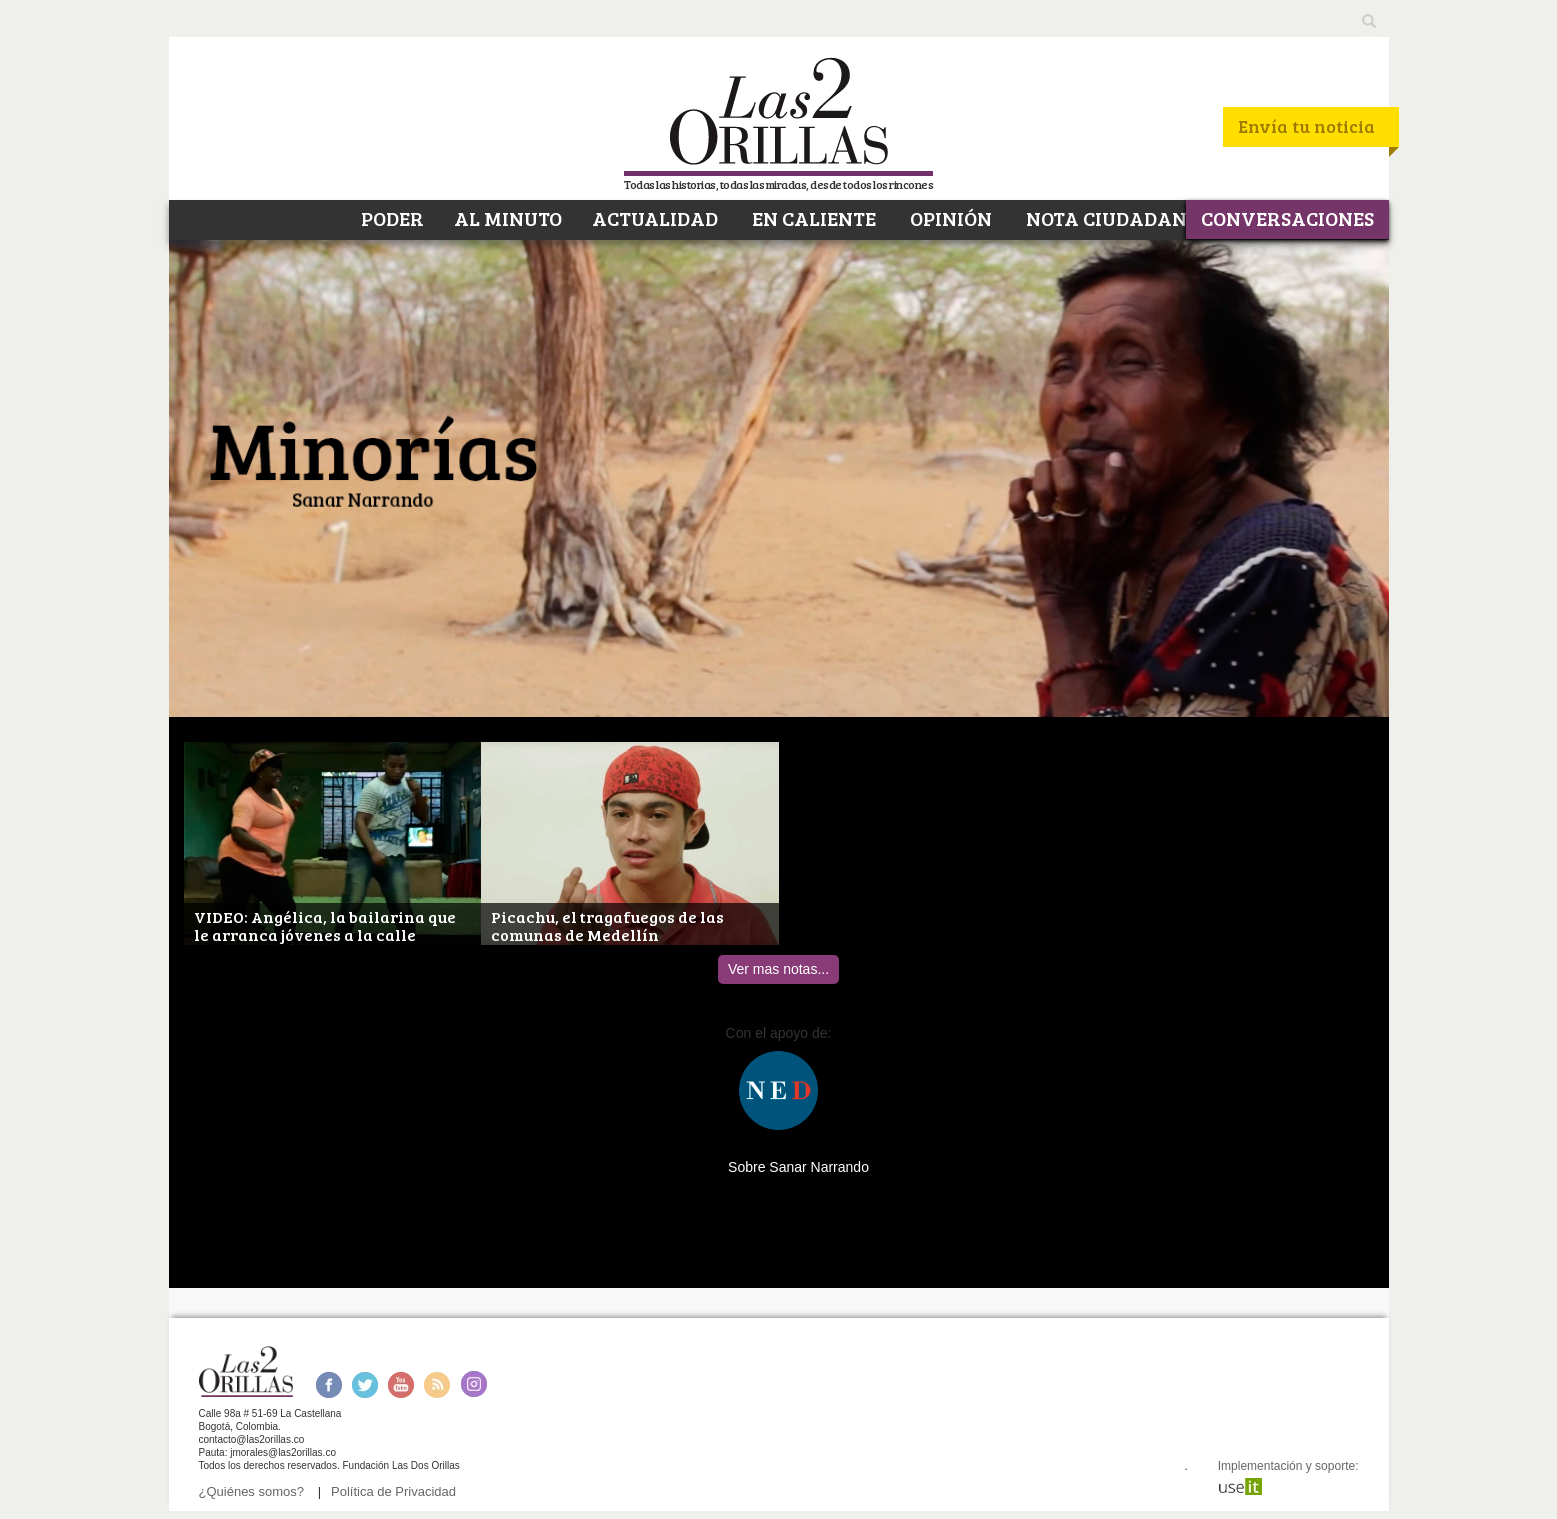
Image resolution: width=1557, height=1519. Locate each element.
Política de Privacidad (393, 1491)
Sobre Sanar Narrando (798, 1167)
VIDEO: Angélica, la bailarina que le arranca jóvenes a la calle (325, 926)
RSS (437, 1384)
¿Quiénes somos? (252, 1491)
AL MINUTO (508, 218)
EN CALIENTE (812, 218)
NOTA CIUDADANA (1111, 218)
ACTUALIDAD (655, 218)
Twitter (365, 1384)
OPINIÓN (949, 218)
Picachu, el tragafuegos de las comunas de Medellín (607, 926)
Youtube (401, 1384)
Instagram (473, 1384)
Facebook (328, 1384)
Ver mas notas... (778, 969)
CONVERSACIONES (1287, 218)
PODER (390, 218)
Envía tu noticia (1306, 126)
